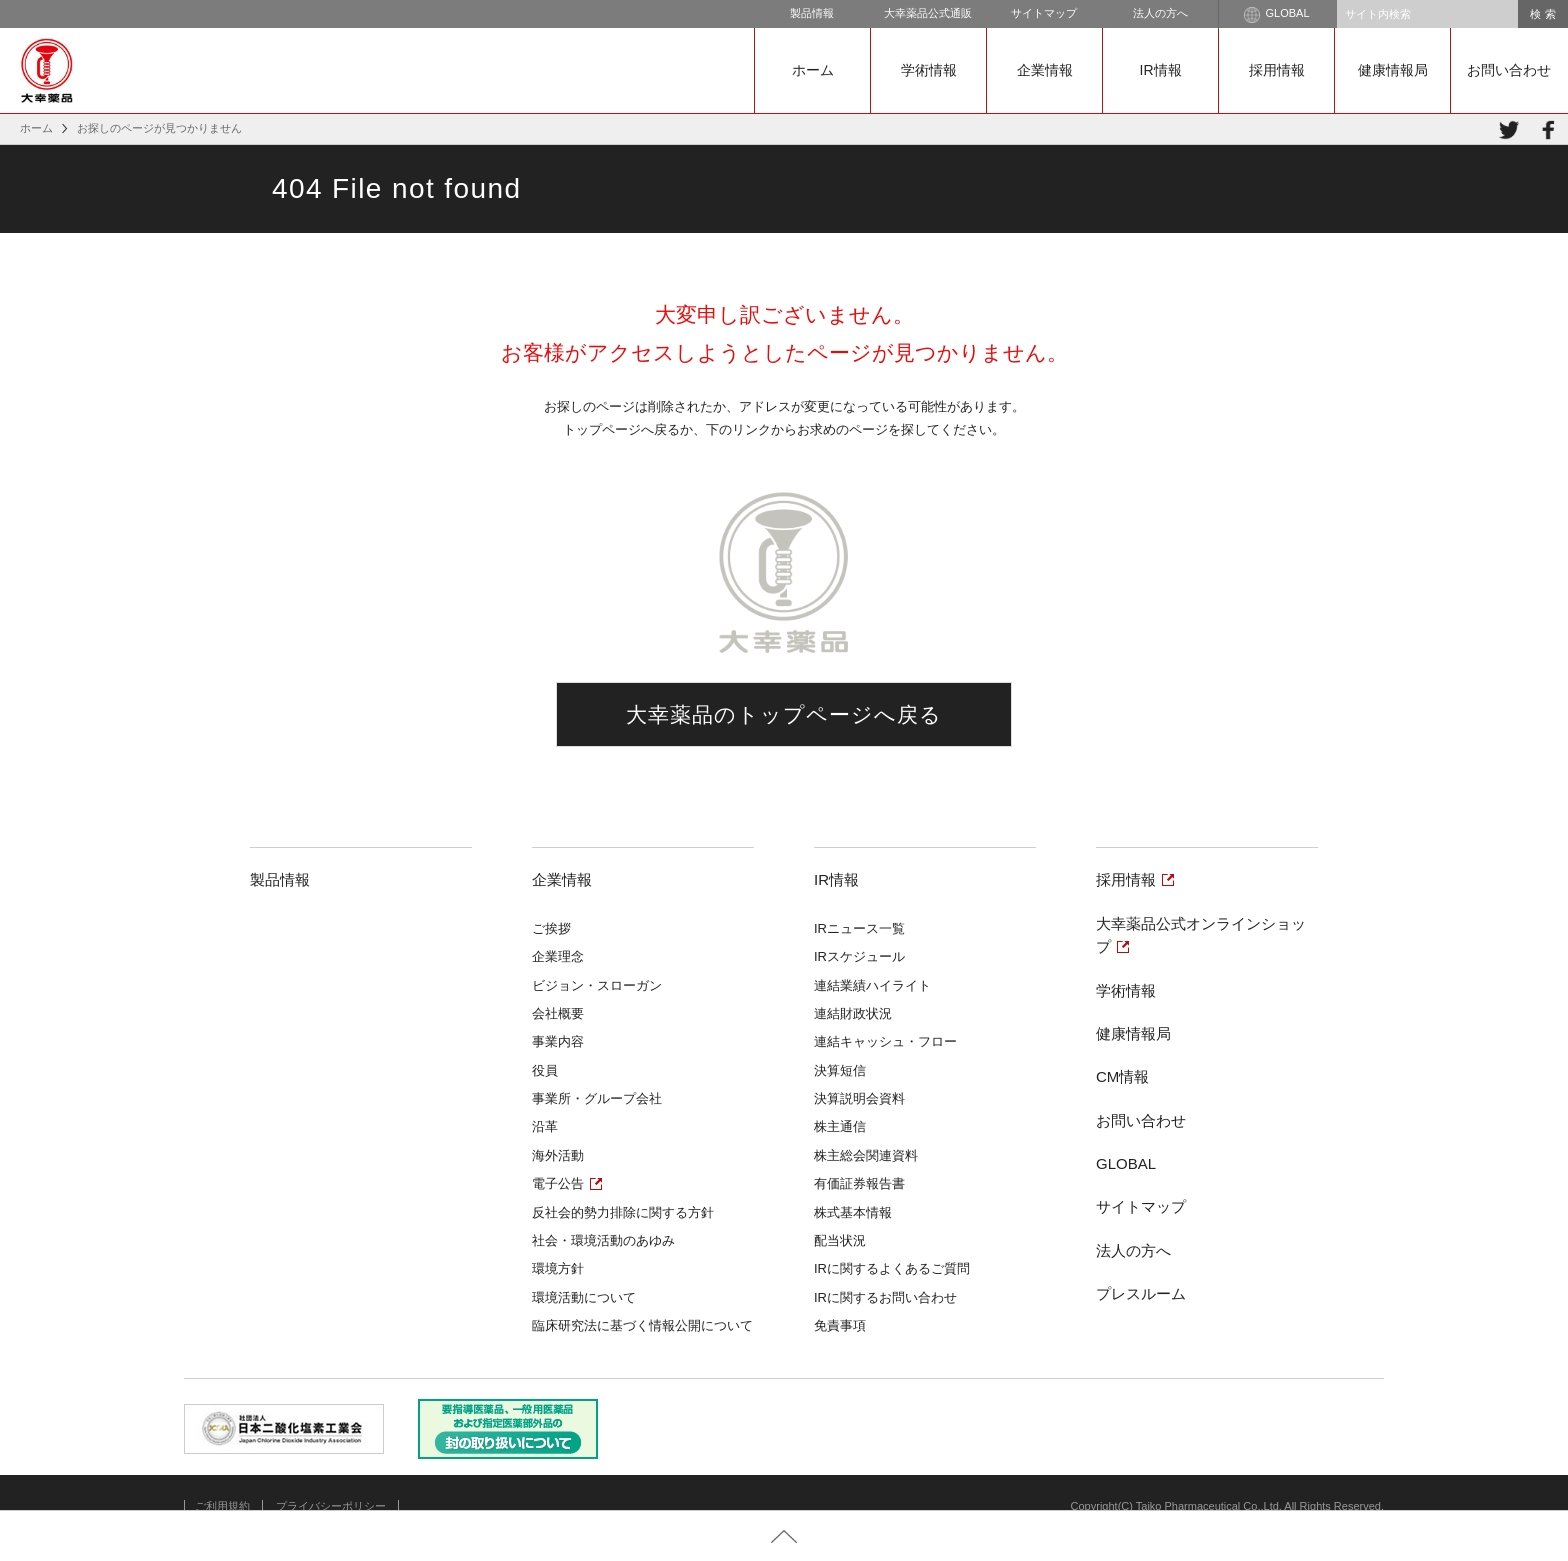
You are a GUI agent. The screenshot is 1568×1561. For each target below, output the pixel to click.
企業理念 (558, 956)
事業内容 (558, 1041)
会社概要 (558, 1013)
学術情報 (929, 70)
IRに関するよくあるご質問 (892, 1268)
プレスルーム (1141, 1293)
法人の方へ (1160, 13)
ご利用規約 (222, 1506)
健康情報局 (1393, 70)
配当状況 (840, 1240)
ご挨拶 (551, 928)
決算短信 (840, 1070)
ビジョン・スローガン (597, 985)
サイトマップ (1044, 13)
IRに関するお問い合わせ (885, 1297)
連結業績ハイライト (872, 985)
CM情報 (1122, 1076)
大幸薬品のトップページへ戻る (784, 714)
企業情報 (1045, 70)
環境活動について (584, 1297)
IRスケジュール (859, 956)
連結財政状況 (853, 1013)
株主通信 (840, 1126)
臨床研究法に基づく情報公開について (642, 1325)
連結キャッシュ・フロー (885, 1041)
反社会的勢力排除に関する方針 (623, 1212)
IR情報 (1161, 70)
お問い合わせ (1509, 70)
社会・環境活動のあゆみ (603, 1240)
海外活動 (558, 1155)
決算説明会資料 (859, 1098)
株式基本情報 (853, 1212)
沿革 (545, 1126)
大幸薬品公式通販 (928, 13)
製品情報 (812, 13)
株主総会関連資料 (866, 1155)
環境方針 (558, 1268)
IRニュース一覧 (859, 928)
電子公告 (558, 1183)
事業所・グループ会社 (597, 1098)
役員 (545, 1070)
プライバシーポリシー (331, 1506)
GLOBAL (1276, 15)
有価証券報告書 (859, 1183)
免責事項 (840, 1325)
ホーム (813, 70)
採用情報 (1277, 70)
